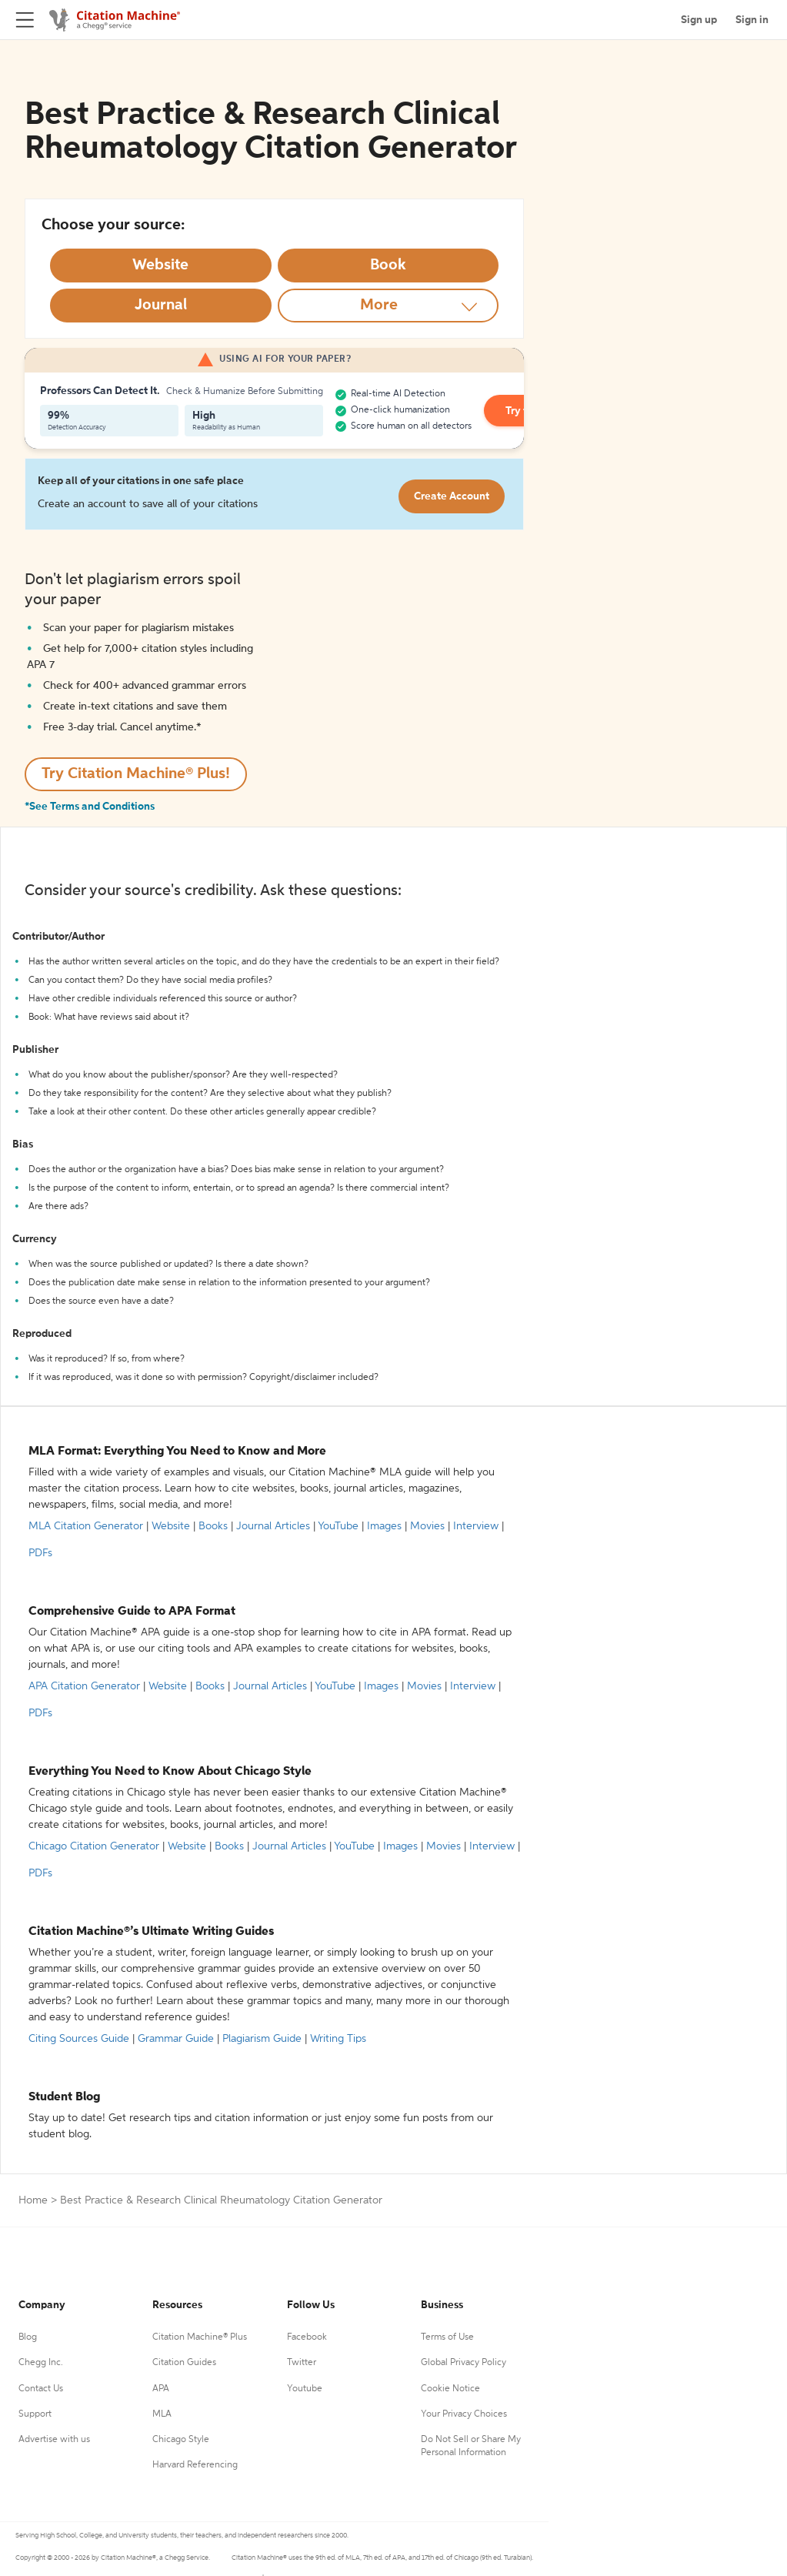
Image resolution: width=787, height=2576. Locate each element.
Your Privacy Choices (464, 2414)
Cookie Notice (450, 2389)
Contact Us (40, 2389)
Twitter (301, 2362)
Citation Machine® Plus (199, 2337)
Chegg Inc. (40, 2362)
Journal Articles (273, 1526)
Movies (427, 1526)
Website (171, 1526)
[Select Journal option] (161, 305)
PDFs (40, 1553)
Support (35, 2414)
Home (33, 2200)
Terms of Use (447, 2337)
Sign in (752, 20)
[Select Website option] (161, 265)
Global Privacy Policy (463, 2362)
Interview (476, 1526)
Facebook (307, 2337)
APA (160, 2389)
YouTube (338, 1526)
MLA (162, 2414)
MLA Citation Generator (85, 1526)
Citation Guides (184, 2362)
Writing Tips (338, 2038)
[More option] (388, 305)
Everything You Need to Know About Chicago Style (170, 1772)
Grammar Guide (176, 2038)
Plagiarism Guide (262, 2038)
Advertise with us (54, 2439)
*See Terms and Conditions (90, 806)
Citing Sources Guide (78, 2038)
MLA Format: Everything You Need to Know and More (177, 1451)
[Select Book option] (388, 265)
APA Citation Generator (84, 1686)
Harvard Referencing (195, 2465)
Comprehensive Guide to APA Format (131, 1611)
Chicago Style (180, 2439)
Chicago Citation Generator (93, 1846)
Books (213, 1526)
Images (384, 1526)
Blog (27, 2337)
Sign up (699, 20)
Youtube (304, 2389)
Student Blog (64, 2097)
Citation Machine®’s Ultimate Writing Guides (151, 1932)
